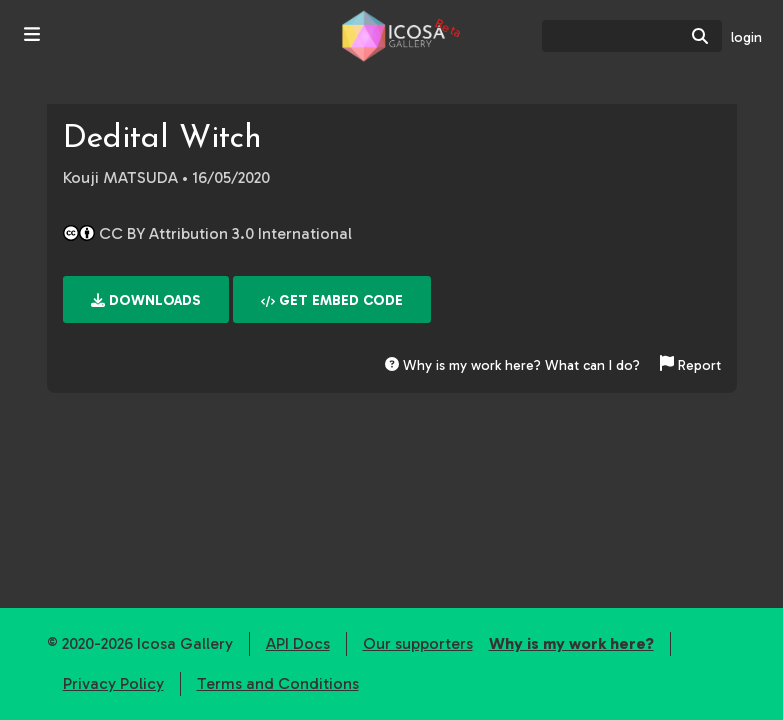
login (746, 37)
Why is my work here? (571, 643)
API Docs (298, 643)
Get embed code (332, 300)
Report (690, 365)
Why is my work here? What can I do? (512, 365)
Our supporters (418, 643)
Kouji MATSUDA (120, 177)
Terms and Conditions (278, 683)
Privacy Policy (113, 683)
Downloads (146, 300)
